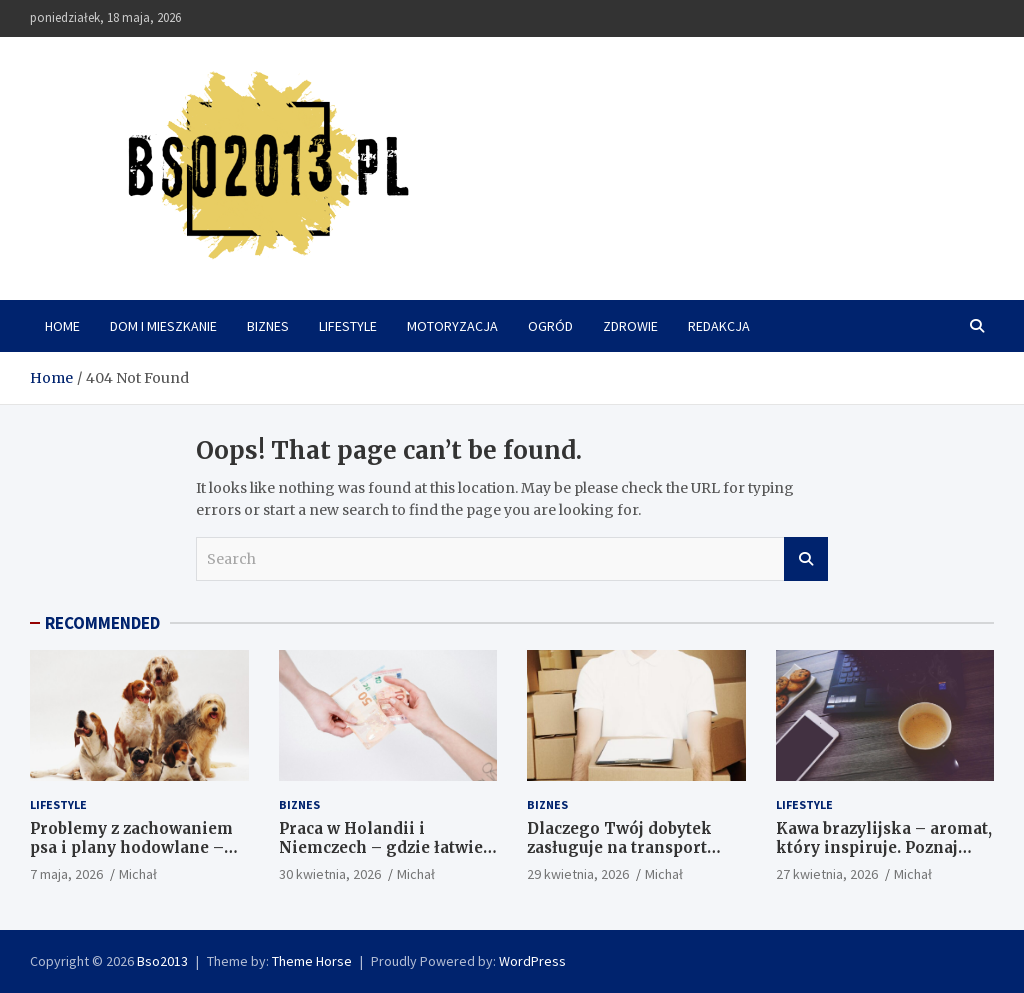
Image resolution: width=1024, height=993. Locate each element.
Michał (138, 874)
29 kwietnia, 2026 (578, 874)
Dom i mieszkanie (163, 326)
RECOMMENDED (102, 623)
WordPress (532, 961)
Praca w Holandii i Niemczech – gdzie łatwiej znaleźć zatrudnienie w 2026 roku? (383, 858)
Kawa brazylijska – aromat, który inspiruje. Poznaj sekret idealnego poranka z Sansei (884, 858)
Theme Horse (312, 961)
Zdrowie (630, 326)
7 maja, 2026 (66, 874)
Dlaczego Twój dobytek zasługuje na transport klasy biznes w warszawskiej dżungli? (619, 858)
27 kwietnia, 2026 (827, 874)
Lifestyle (348, 326)
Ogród (550, 326)
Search (806, 559)
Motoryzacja (452, 326)
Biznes (268, 326)
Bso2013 (162, 961)
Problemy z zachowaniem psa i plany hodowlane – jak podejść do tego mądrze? (131, 858)
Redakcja (719, 326)
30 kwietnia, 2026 (330, 874)
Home (62, 326)
